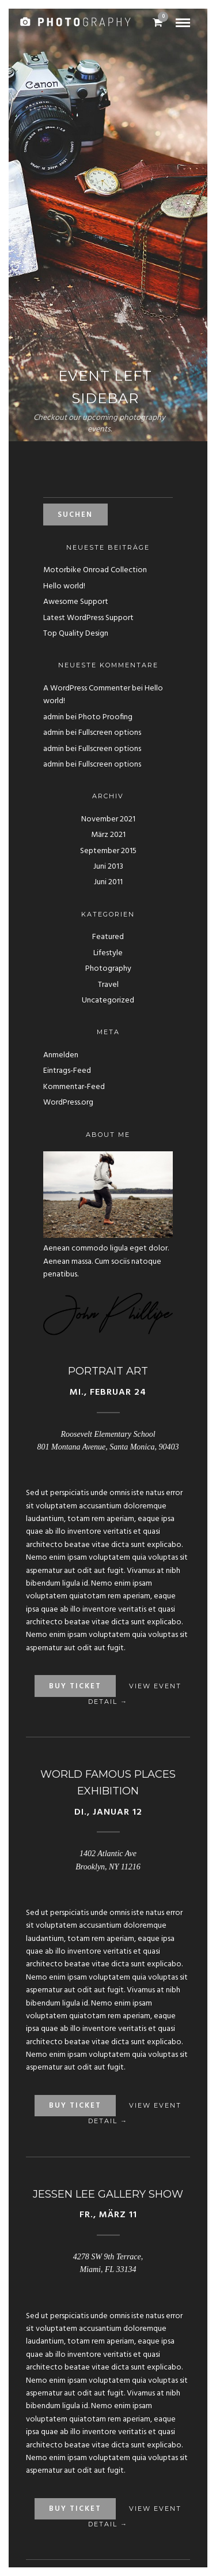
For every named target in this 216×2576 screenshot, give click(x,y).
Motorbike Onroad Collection (95, 570)
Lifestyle (108, 953)
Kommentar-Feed (74, 1087)
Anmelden (60, 1055)
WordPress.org (68, 1102)
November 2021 (108, 819)
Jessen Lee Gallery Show (108, 2194)
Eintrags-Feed (67, 1070)
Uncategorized (108, 1000)
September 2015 (108, 851)
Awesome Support (75, 602)
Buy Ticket (75, 1686)
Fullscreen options (109, 732)
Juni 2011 (108, 882)
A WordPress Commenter (86, 688)
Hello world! (64, 586)
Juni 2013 (108, 866)
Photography (108, 968)
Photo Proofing (105, 717)
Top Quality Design (75, 633)
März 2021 (108, 835)
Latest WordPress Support (88, 618)
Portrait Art (108, 1371)
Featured (108, 937)
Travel (108, 985)
